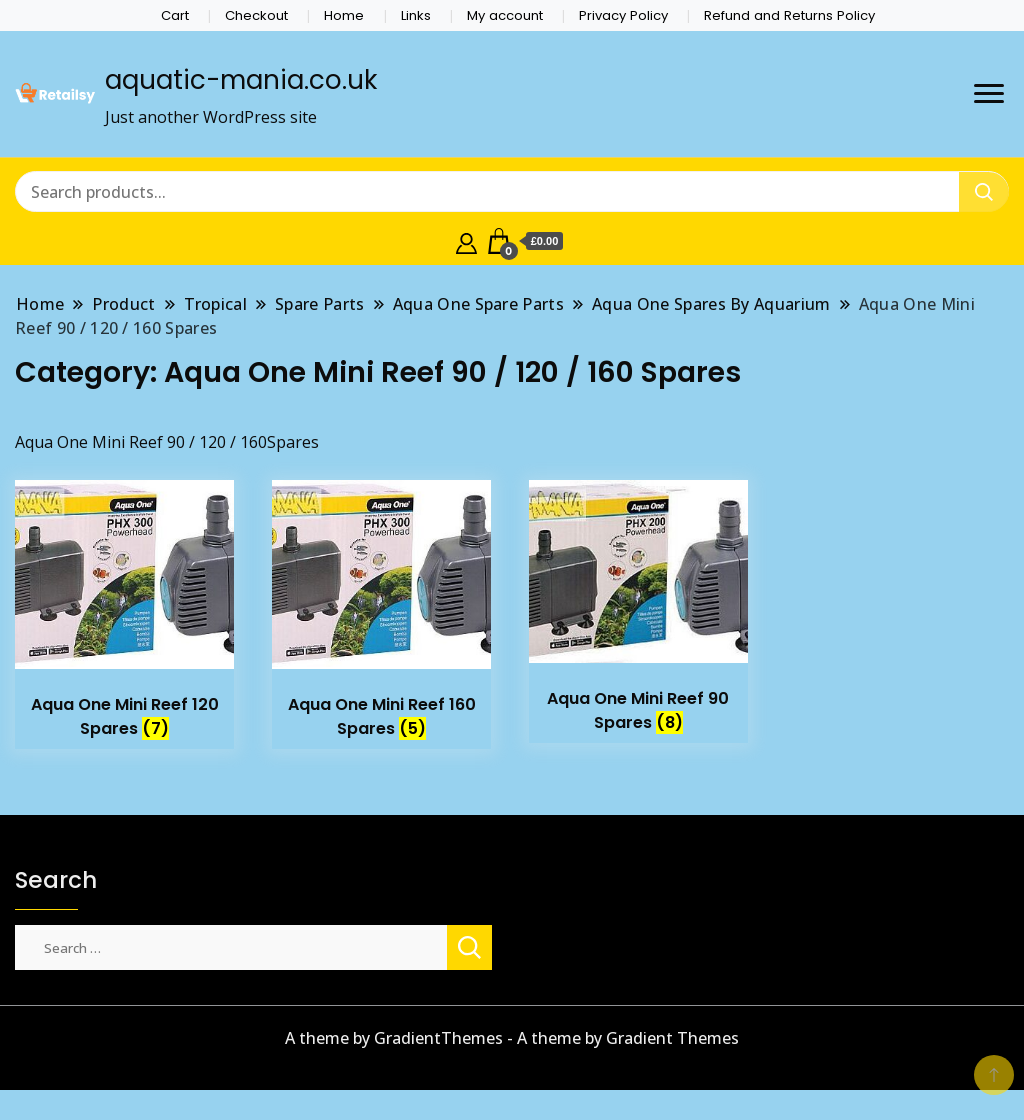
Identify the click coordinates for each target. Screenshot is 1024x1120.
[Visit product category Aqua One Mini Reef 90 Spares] (638, 611)
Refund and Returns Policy (789, 15)
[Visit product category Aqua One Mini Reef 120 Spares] (124, 614)
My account (505, 15)
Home (344, 15)
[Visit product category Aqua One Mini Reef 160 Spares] (381, 614)
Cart (175, 15)
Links (416, 15)
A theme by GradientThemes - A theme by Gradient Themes (512, 1038)
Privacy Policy (623, 15)
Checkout (256, 15)
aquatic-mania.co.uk (241, 80)
